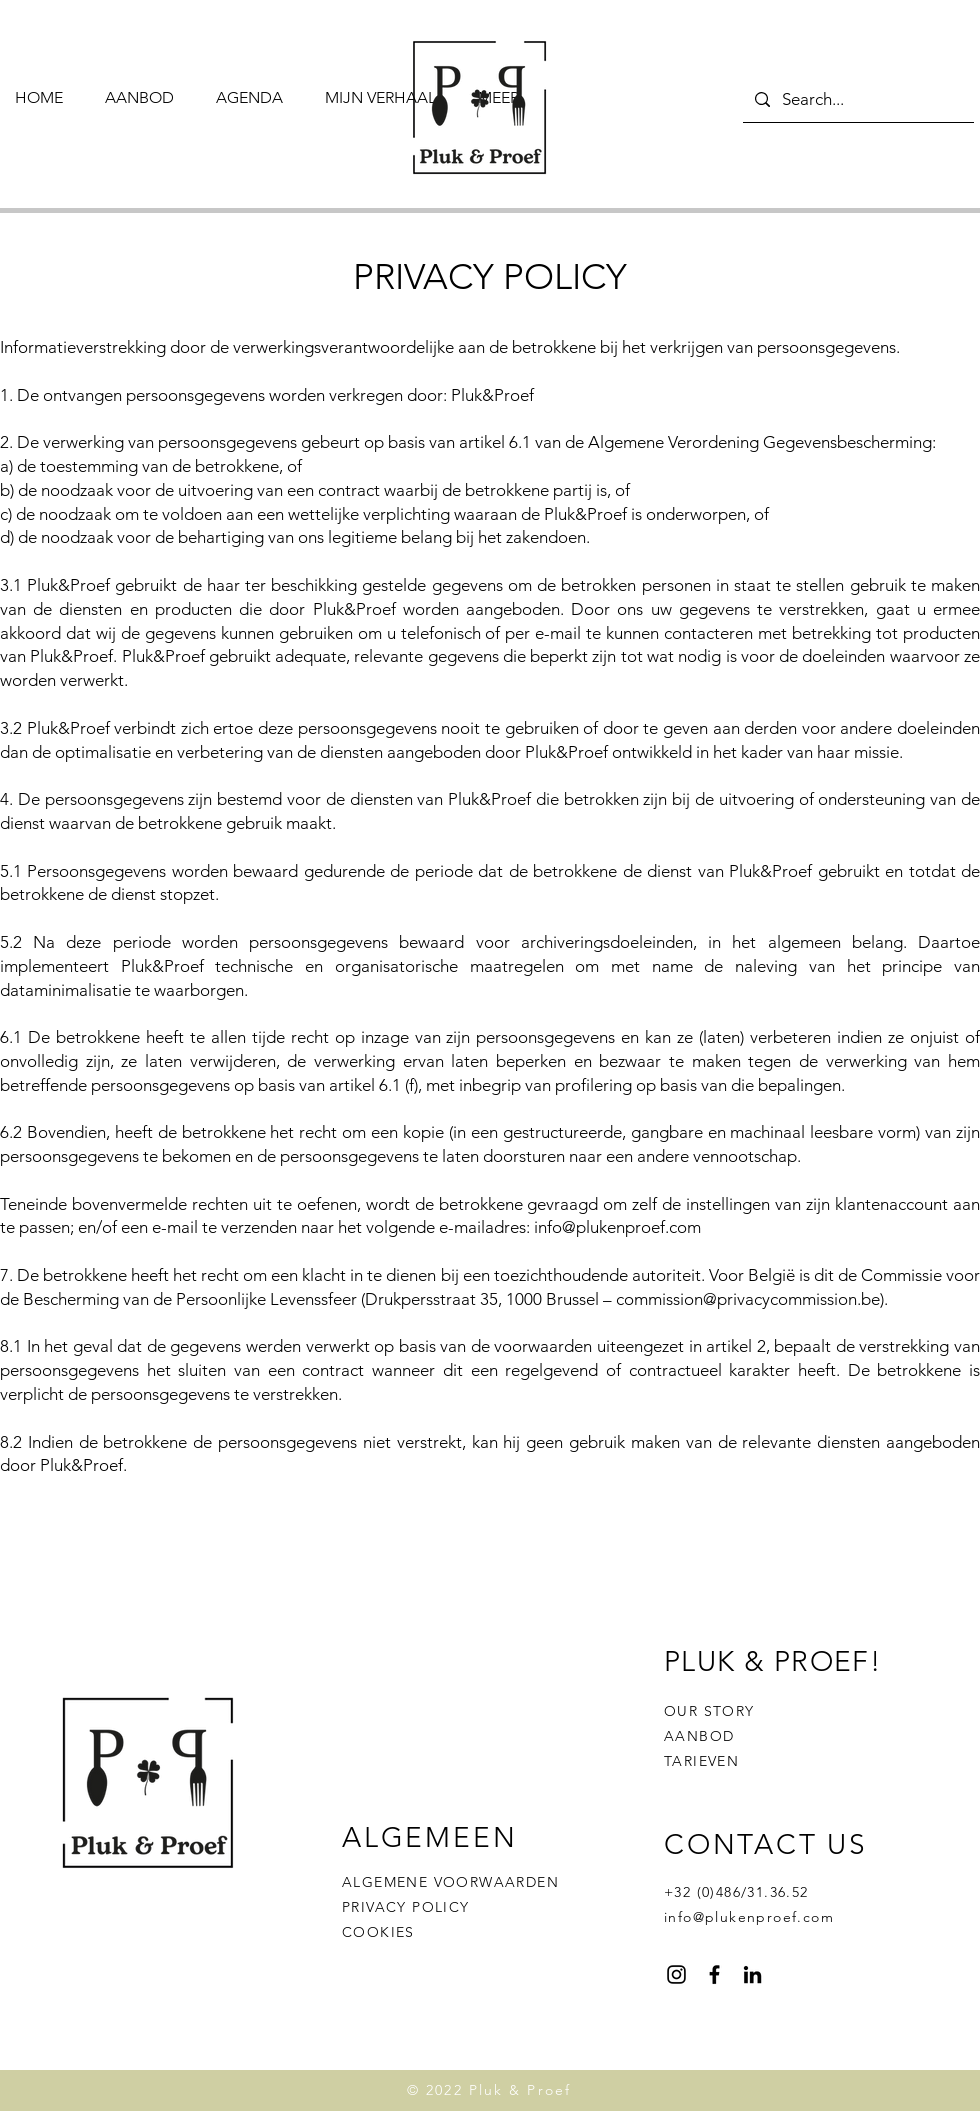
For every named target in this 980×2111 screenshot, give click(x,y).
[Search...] (857, 99)
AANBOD (699, 1736)
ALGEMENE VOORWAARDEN (450, 1882)
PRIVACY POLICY (406, 1907)
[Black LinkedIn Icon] (752, 1974)
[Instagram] (676, 1974)
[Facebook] (714, 1974)
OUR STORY (709, 1711)
